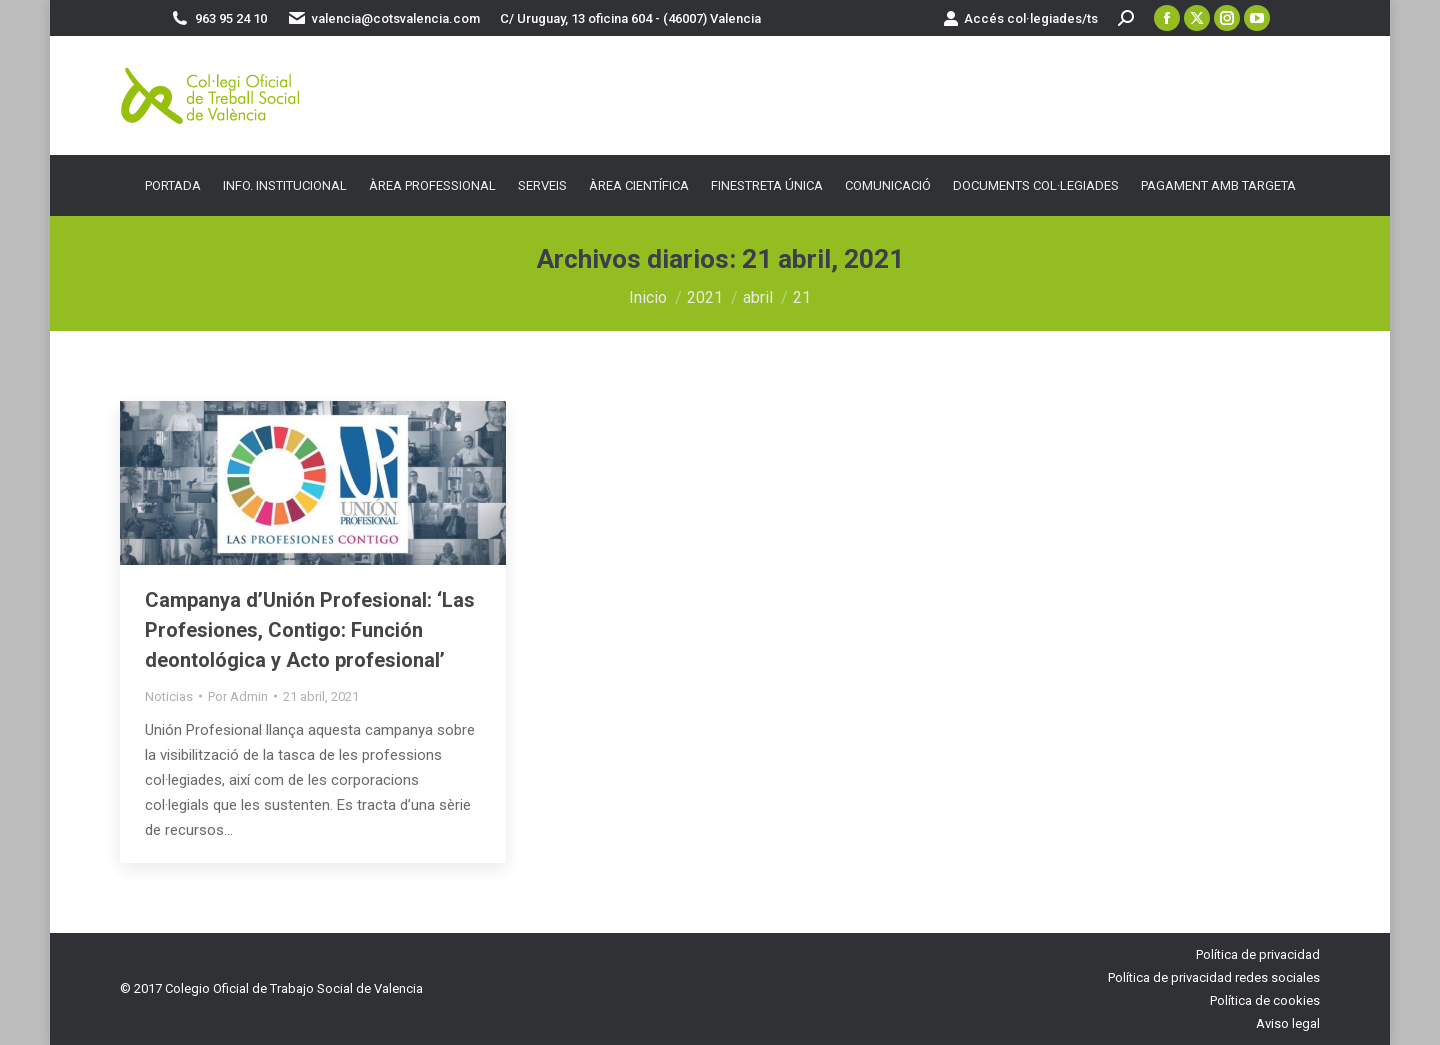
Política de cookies (1265, 1000)
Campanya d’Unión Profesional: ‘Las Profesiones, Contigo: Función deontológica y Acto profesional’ (310, 630)
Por (238, 696)
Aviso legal (1288, 1023)
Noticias (169, 696)
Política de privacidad (1258, 954)
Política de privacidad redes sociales (1214, 977)
